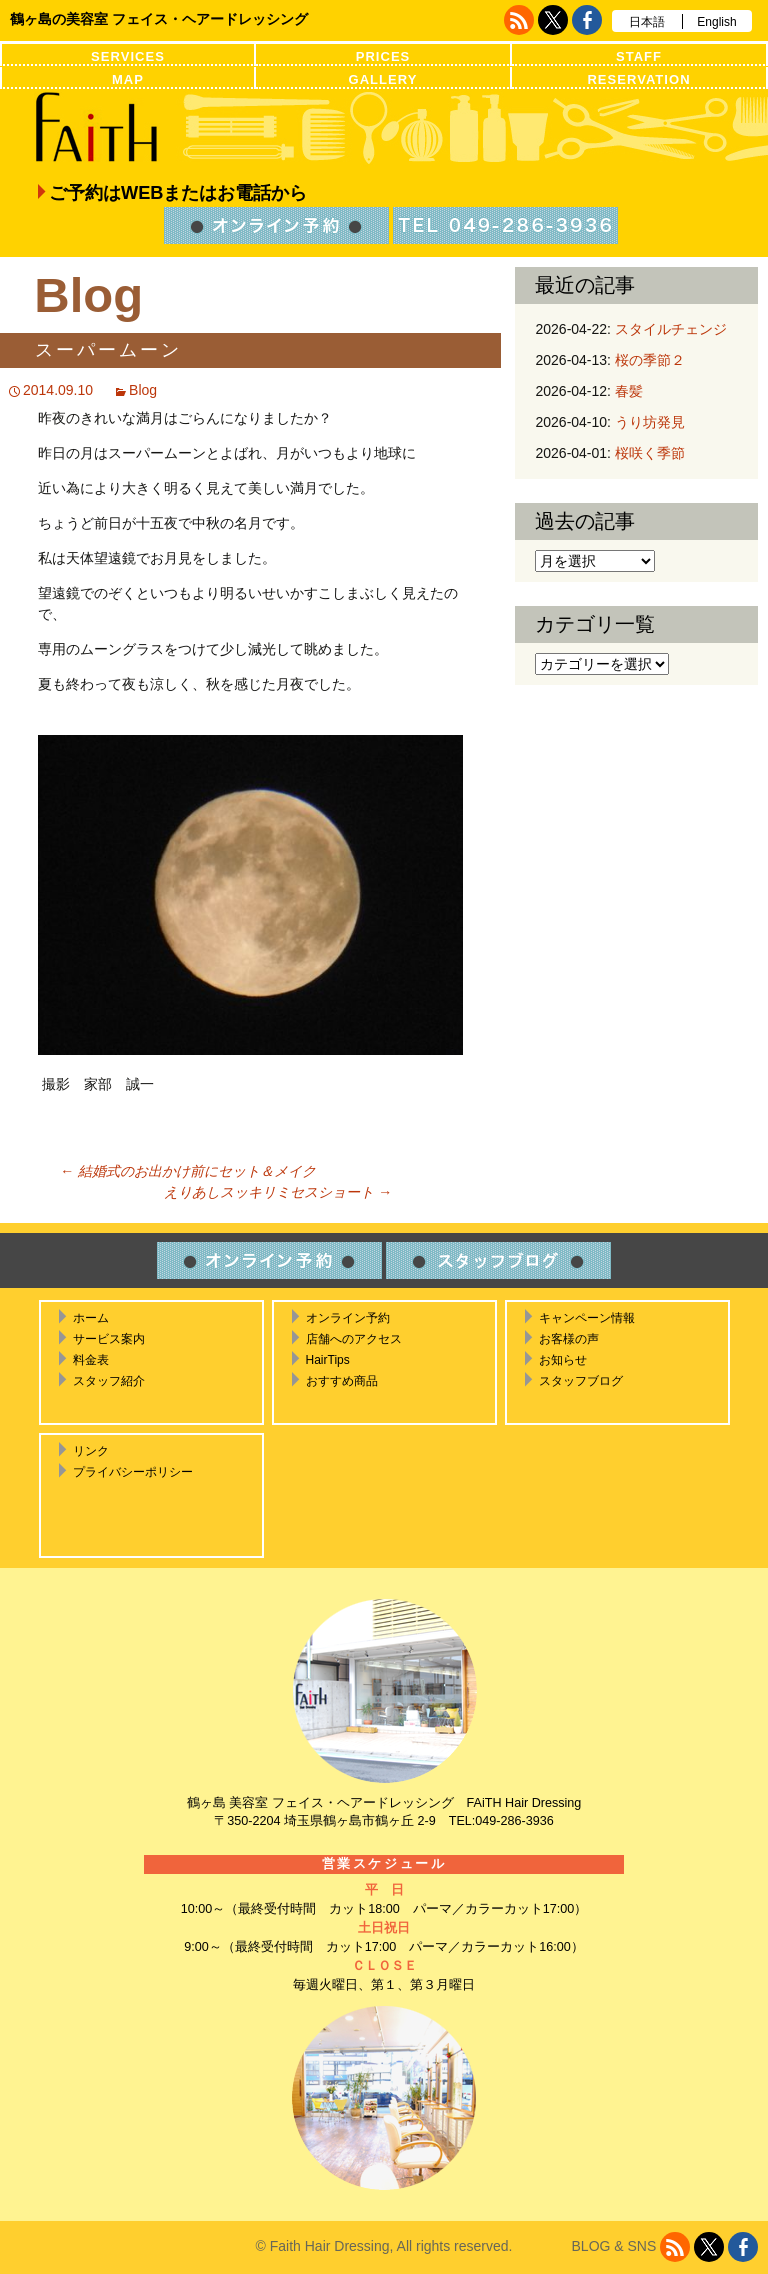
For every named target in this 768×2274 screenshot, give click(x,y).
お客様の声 (569, 1339)
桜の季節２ (650, 360)
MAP (128, 79)
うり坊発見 (650, 422)
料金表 (91, 1360)
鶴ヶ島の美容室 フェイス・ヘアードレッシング (159, 19)
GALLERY (383, 79)
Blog (143, 390)
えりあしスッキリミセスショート (278, 1192)
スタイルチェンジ (671, 329)
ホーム (91, 1318)
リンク (91, 1451)
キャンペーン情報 (587, 1318)
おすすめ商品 (342, 1381)
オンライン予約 (348, 1318)
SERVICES (128, 56)
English (716, 22)
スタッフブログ (581, 1381)
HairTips (328, 1360)
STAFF (639, 56)
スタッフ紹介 (109, 1381)
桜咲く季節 (650, 453)
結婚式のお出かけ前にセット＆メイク (188, 1171)
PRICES (383, 56)
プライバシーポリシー (133, 1472)
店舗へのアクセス (354, 1339)
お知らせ (563, 1360)
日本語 (647, 22)
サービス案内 (109, 1339)
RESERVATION (638, 79)
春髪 (629, 391)
